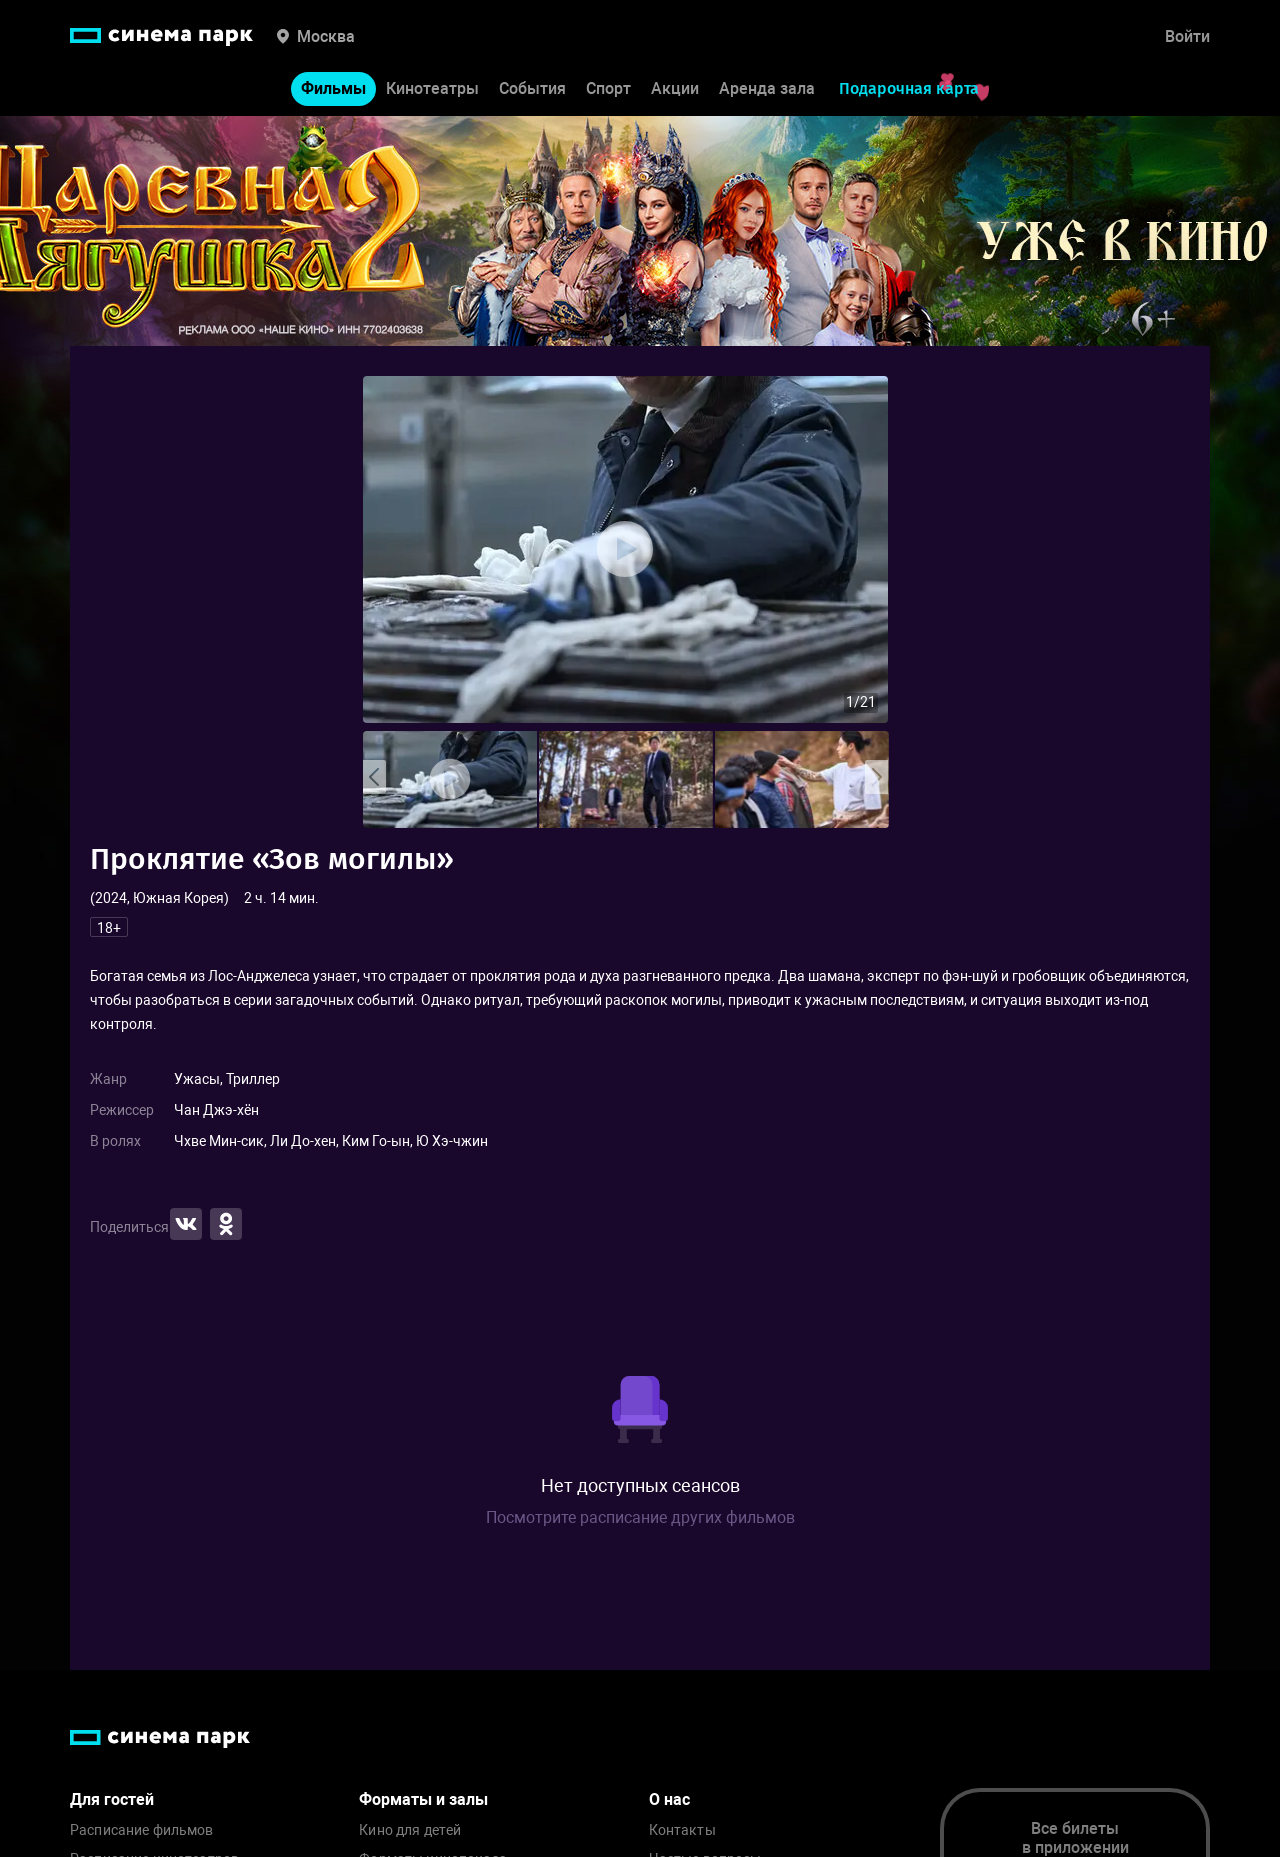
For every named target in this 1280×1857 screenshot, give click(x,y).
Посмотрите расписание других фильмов (640, 1517)
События (532, 88)
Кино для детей (410, 1830)
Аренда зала (767, 88)
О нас (669, 1799)
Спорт (608, 88)
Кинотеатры (432, 88)
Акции (675, 88)
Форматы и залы (423, 1799)
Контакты (682, 1830)
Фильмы (333, 88)
